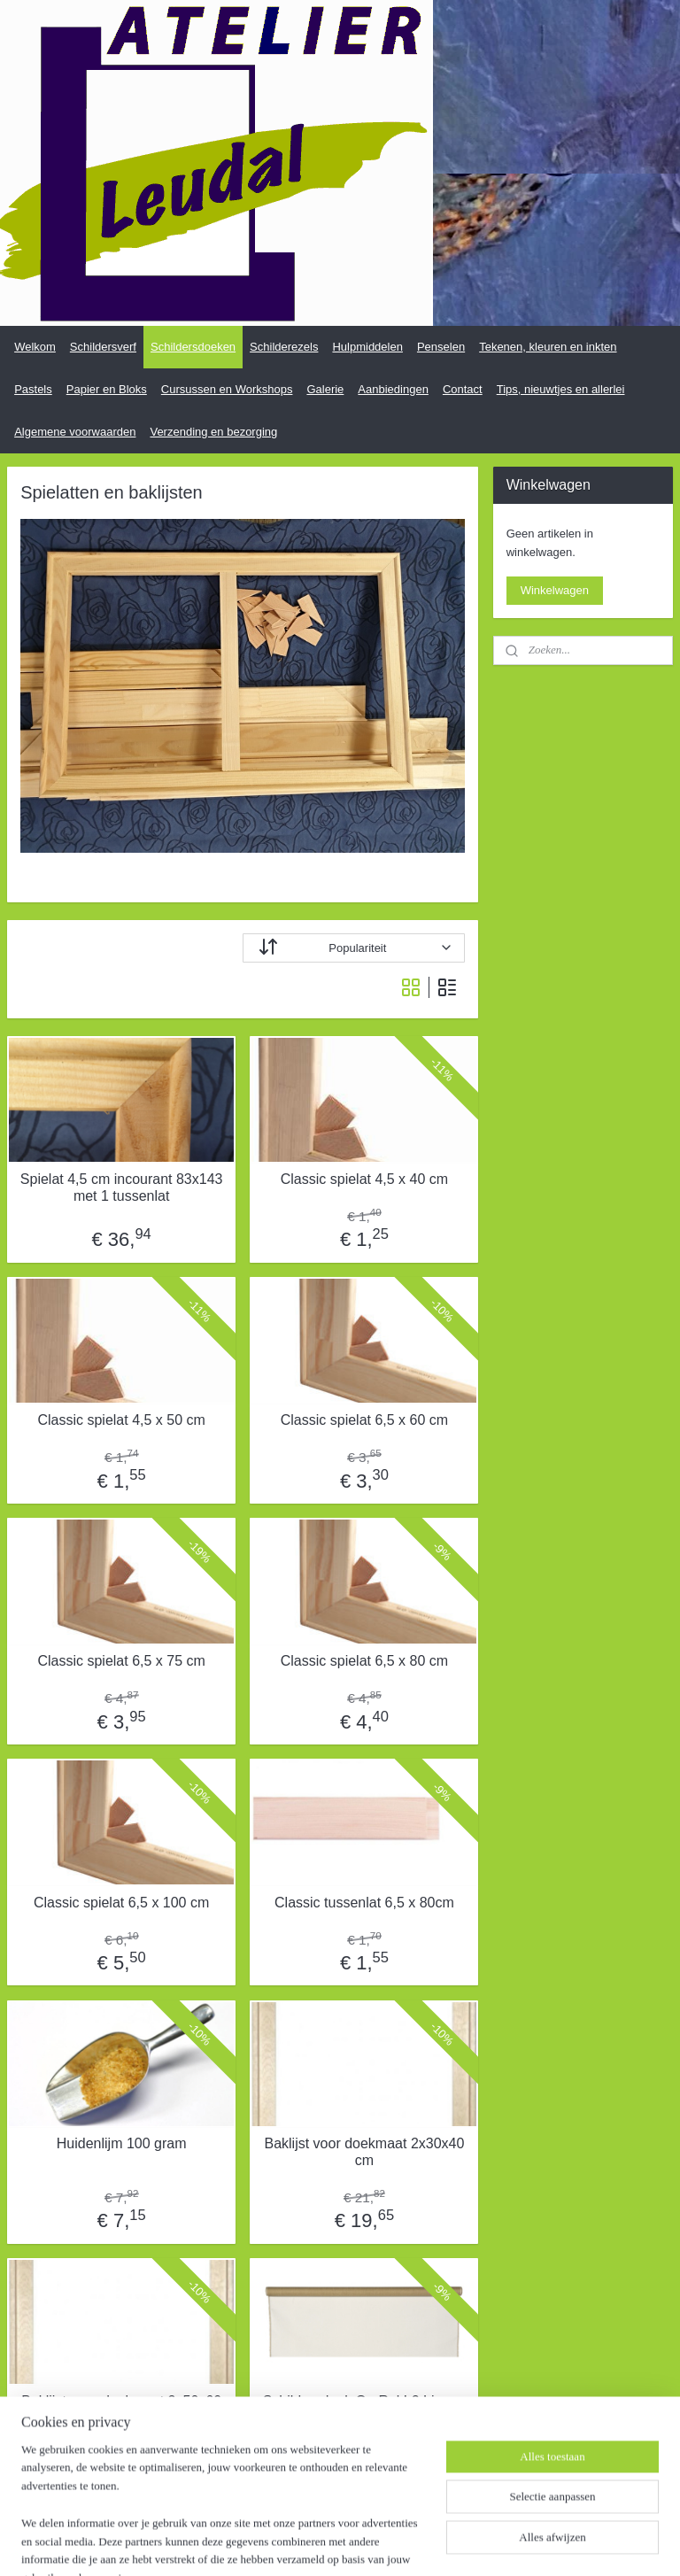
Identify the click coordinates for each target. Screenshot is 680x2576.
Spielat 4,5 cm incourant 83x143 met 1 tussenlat (121, 1187)
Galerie (325, 389)
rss (329, 2543)
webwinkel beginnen (388, 2543)
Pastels (33, 389)
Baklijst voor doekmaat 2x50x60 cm (121, 2409)
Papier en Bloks (106, 389)
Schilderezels (284, 346)
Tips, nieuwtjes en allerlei (561, 389)
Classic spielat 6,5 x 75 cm (121, 1660)
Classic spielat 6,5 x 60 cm (364, 1419)
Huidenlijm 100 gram (122, 2143)
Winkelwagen (555, 590)
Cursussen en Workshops (227, 389)
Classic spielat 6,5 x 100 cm (121, 1902)
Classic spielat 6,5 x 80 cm (364, 1660)
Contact (463, 389)
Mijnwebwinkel (525, 2543)
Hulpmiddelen (367, 346)
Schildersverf (103, 346)
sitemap (299, 2543)
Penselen (441, 346)
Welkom (35, 346)
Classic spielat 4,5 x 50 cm (121, 1419)
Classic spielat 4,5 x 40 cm (364, 1179)
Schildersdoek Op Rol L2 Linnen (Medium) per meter (364, 2409)
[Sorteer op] (353, 948)
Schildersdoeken (193, 346)
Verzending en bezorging (213, 431)
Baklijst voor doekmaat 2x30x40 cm (364, 2152)
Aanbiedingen (393, 389)
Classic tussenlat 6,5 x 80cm (364, 1902)
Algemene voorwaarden (74, 431)
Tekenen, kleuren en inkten (547, 346)
